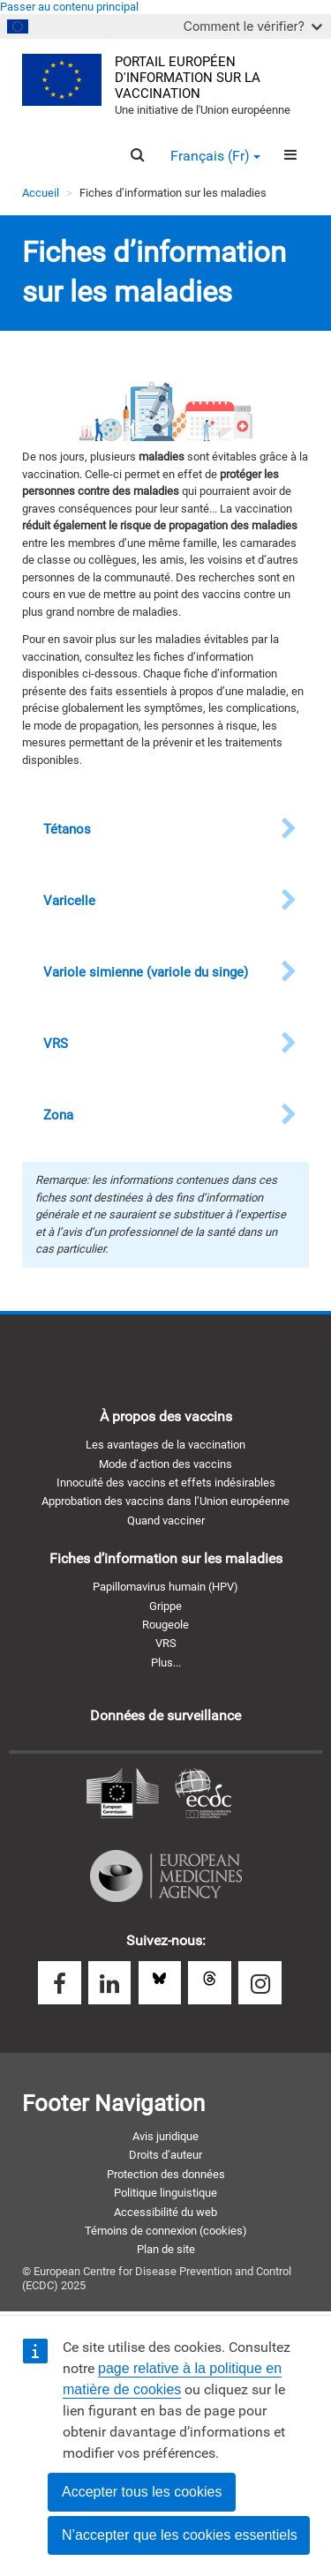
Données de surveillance (165, 1715)
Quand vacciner (166, 1520)
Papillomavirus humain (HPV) (165, 1586)
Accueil (40, 192)
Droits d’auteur (165, 2154)
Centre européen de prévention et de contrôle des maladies (203, 1794)
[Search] (137, 155)
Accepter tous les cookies (142, 2491)
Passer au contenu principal (69, 6)
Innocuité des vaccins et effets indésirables (165, 1482)
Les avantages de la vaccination (165, 1444)
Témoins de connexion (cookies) (166, 2230)
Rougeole (165, 1624)
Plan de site (166, 2249)
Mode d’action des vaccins (165, 1464)
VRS (166, 1643)
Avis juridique (165, 2136)
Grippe (165, 1606)
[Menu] (290, 155)
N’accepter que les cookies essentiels (179, 2534)
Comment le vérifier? (253, 26)
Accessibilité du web (165, 2212)
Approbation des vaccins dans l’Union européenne (165, 1501)
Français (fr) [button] (215, 155)
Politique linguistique (165, 2192)
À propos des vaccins (166, 1416)
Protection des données (166, 2174)
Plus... (166, 1662)
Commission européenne (123, 1794)
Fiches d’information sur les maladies (165, 1558)
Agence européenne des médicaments (166, 1876)
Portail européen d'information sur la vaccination (187, 78)
